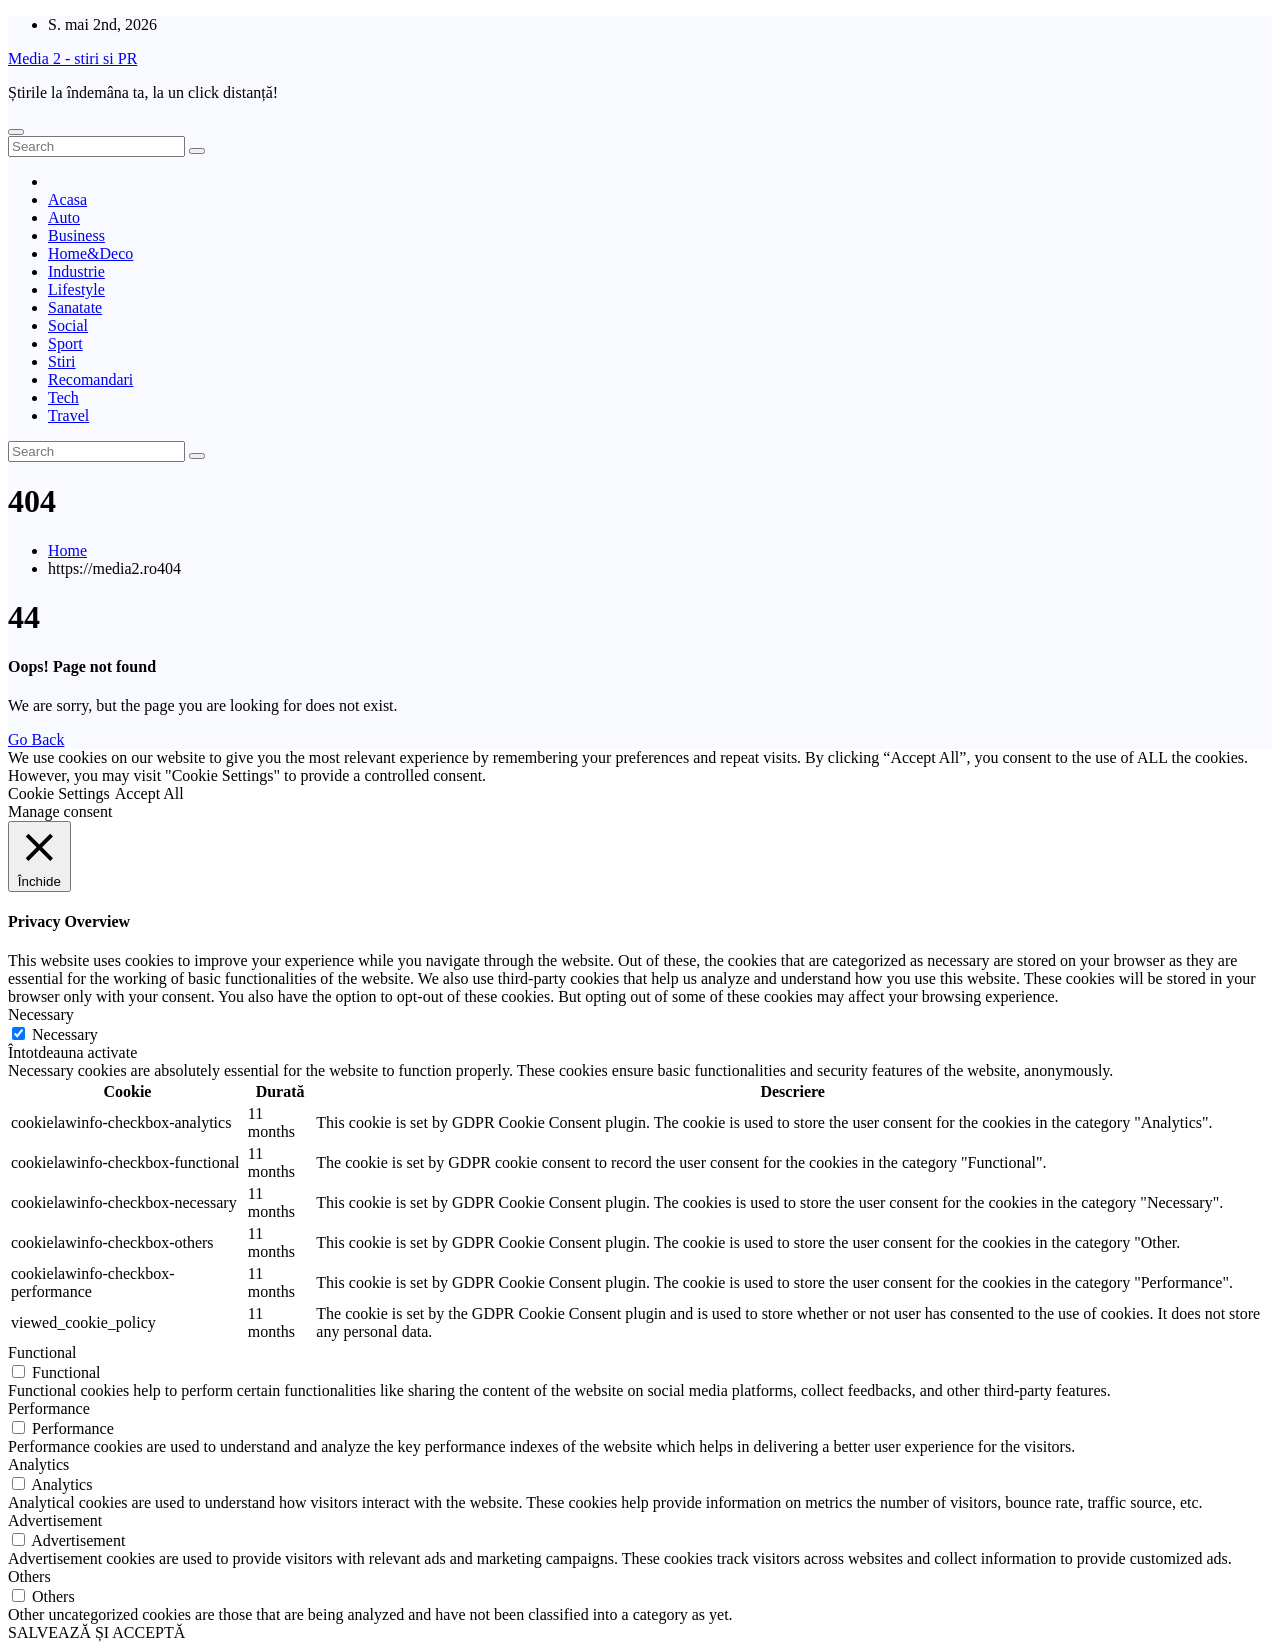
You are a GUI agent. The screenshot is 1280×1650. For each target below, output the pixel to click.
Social (68, 325)
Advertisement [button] (55, 1520)
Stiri (62, 361)
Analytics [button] (38, 1464)
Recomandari (90, 379)
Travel (68, 415)
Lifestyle (76, 289)
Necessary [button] (41, 1014)
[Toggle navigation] (16, 132)
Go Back (36, 739)
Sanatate (75, 307)
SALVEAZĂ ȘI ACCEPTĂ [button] (96, 1632)
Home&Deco (90, 253)
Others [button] (29, 1576)
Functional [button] (42, 1352)
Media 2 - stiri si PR (72, 58)
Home (67, 550)
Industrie (76, 271)
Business (76, 235)
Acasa (67, 199)
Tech (63, 397)
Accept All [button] (149, 793)
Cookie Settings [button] (59, 793)
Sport (65, 343)
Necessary (65, 1034)
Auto (64, 217)
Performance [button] (49, 1408)
